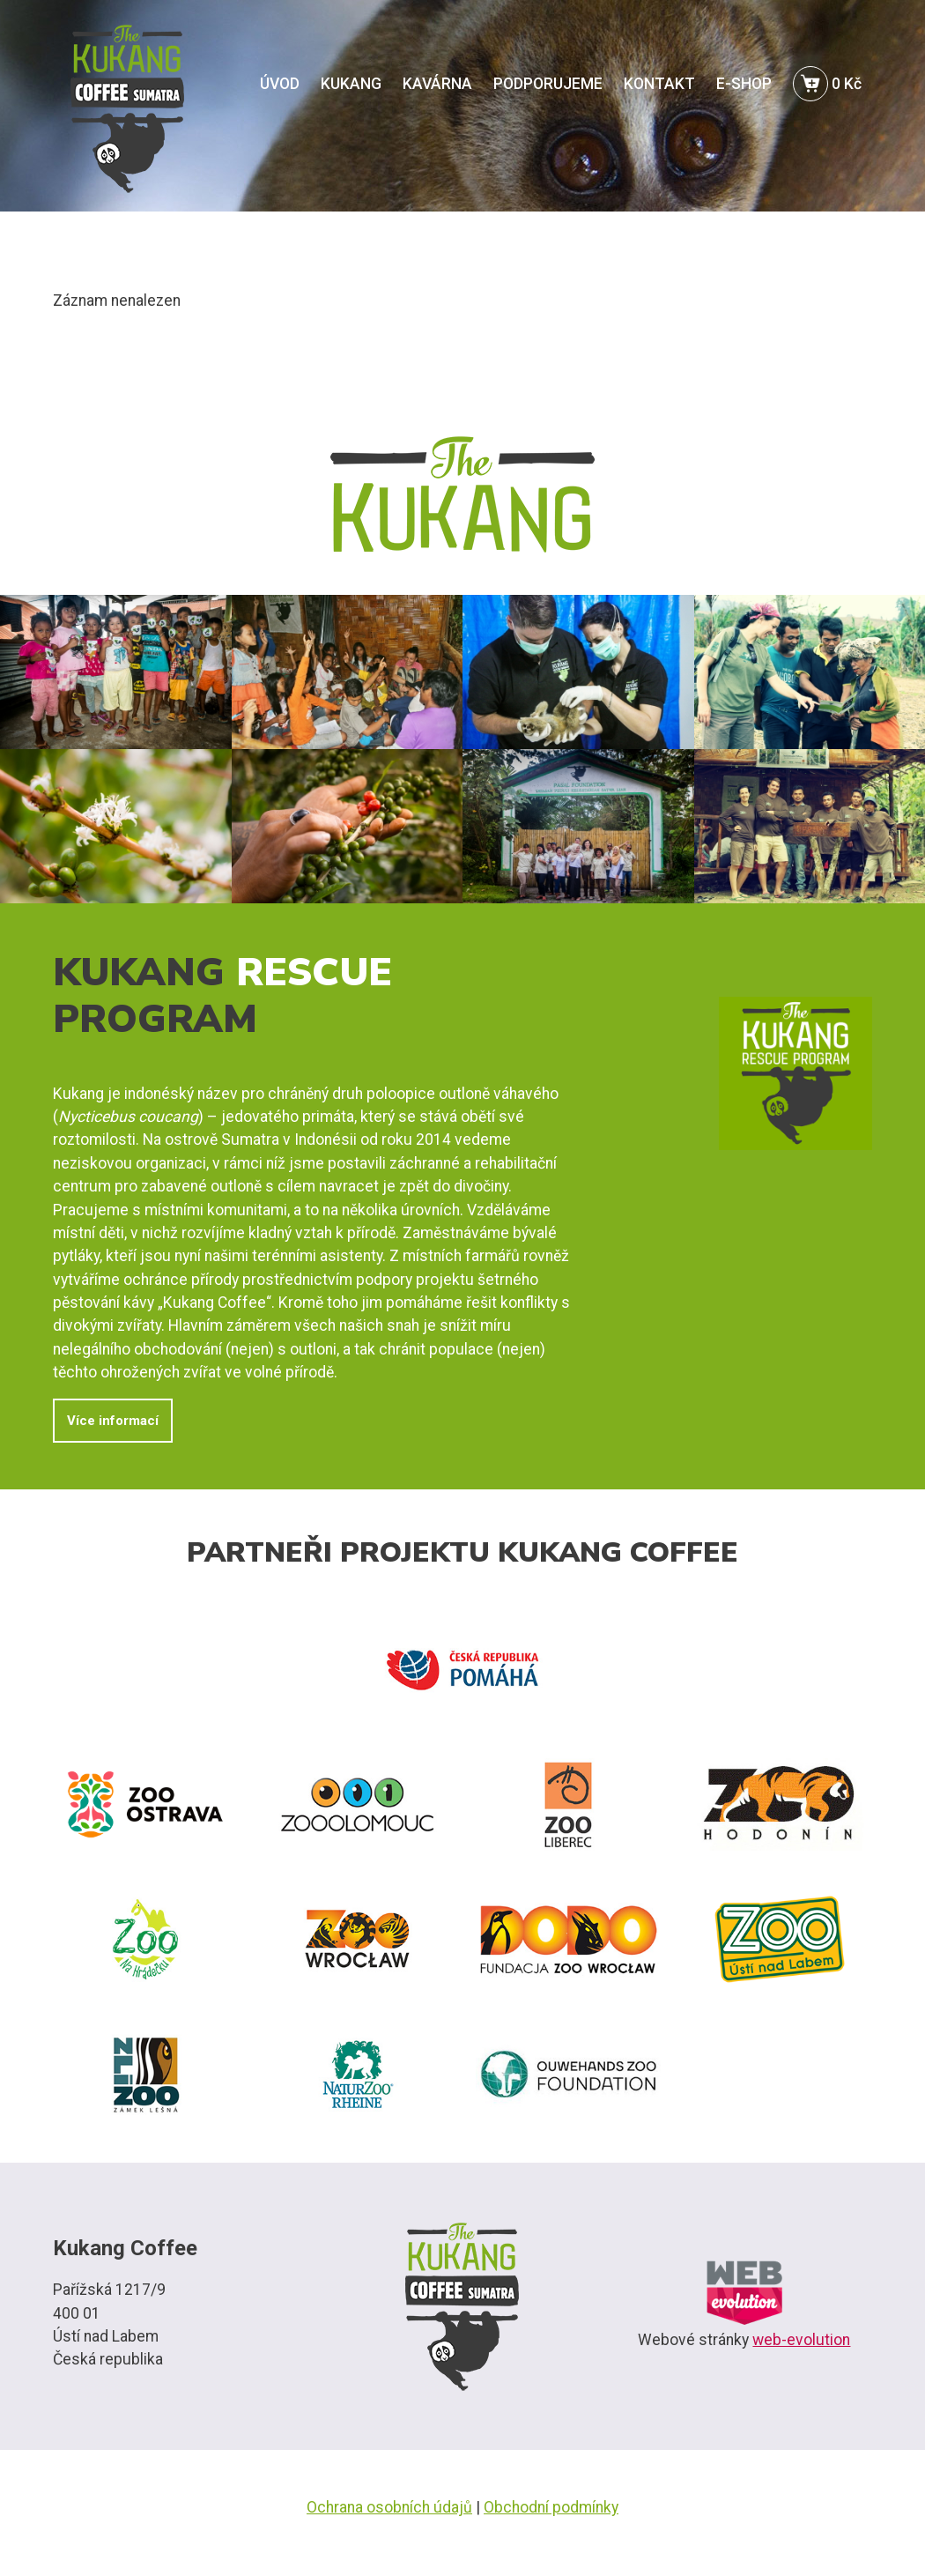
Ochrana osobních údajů (389, 2507)
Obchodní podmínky (551, 2507)
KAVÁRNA (437, 84)
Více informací (113, 1421)
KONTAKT (659, 84)
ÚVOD (280, 84)
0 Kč (827, 83)
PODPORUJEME (548, 84)
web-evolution (801, 2340)
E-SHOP (744, 84)
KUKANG (351, 84)
